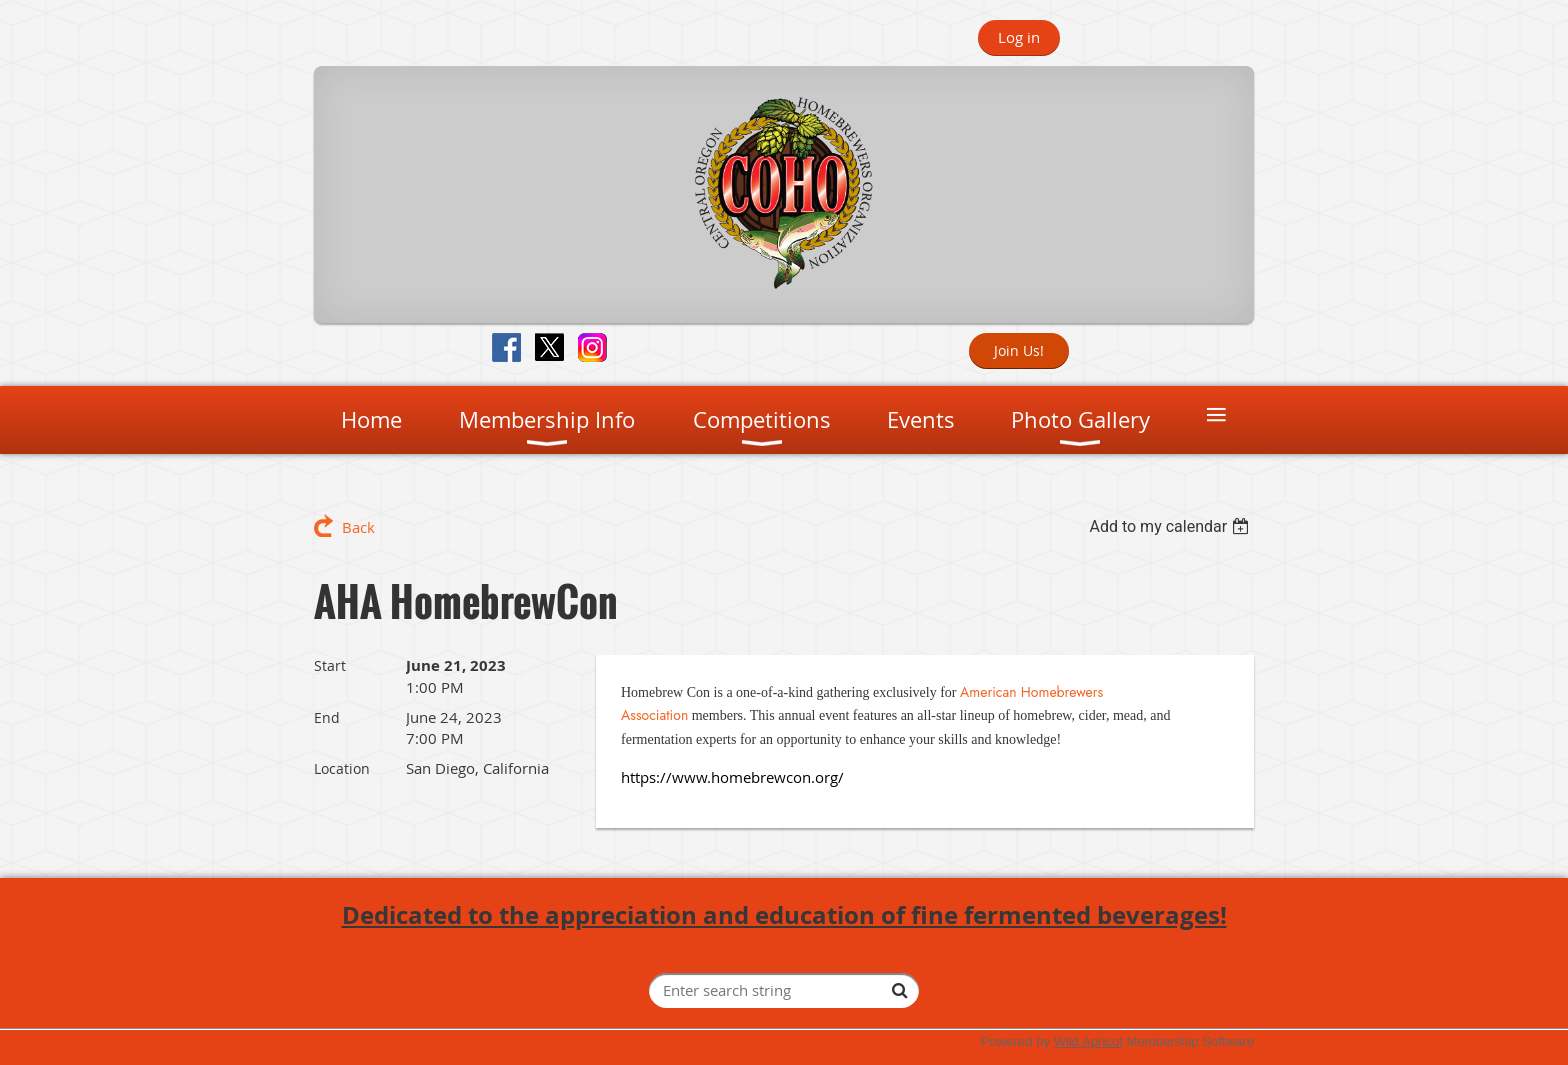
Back (358, 527)
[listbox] (1171, 526)
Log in (1019, 37)
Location (342, 768)
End (327, 717)
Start (330, 665)
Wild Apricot (1088, 1041)
